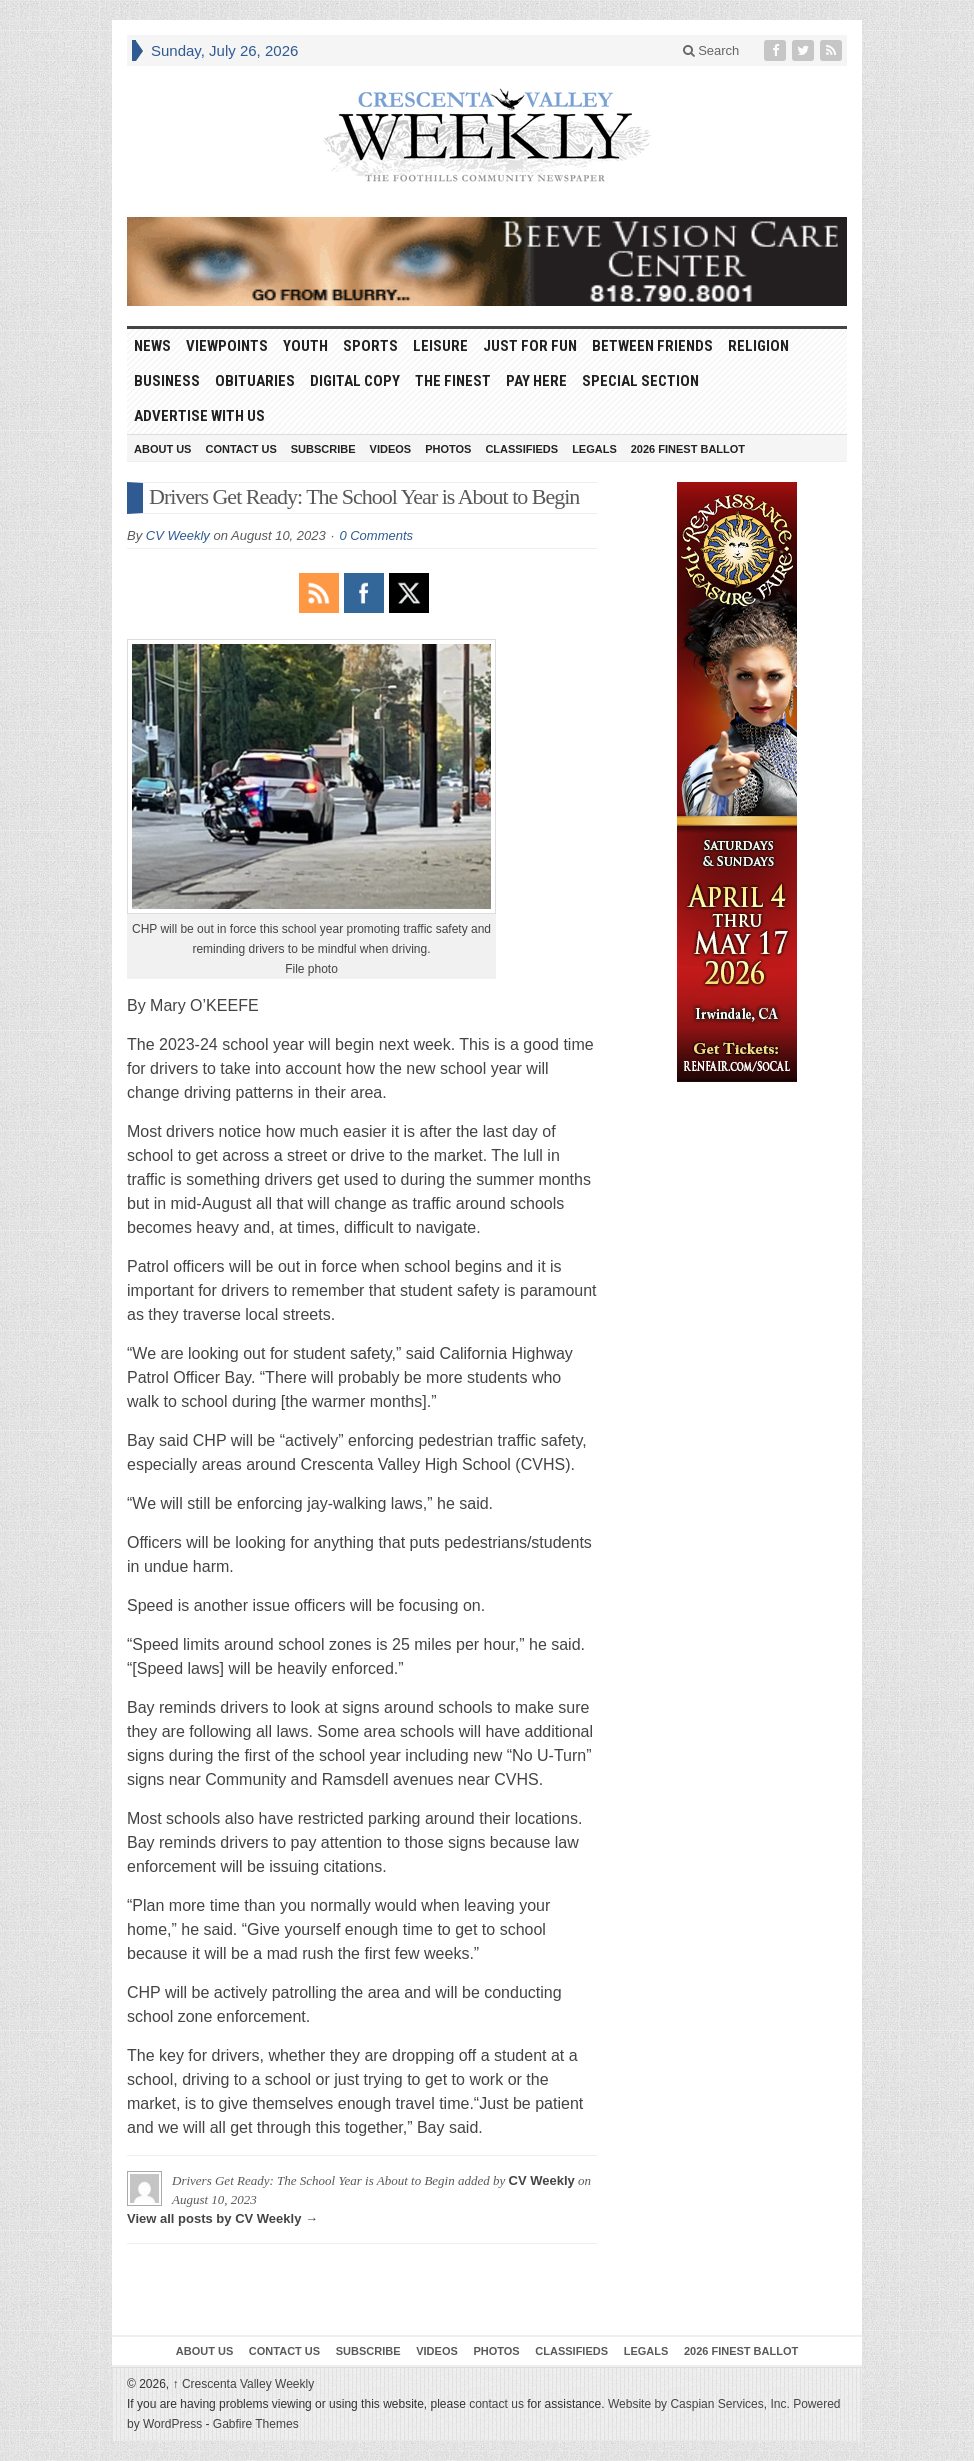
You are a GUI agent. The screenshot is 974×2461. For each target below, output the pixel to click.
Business (167, 381)
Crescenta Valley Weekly (244, 2384)
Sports (370, 346)
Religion (758, 346)
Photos (448, 449)
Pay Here (536, 381)
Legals (594, 449)
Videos (391, 449)
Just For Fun (530, 346)
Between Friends (652, 346)
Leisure (440, 346)
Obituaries (255, 381)
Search (711, 50)
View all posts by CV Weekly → (222, 2218)
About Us (162, 449)
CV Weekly (178, 535)
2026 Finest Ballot (688, 449)
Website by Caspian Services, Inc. (699, 2404)
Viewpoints (227, 346)
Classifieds (521, 449)
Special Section (640, 381)
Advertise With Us (199, 416)
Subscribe (323, 449)
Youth (305, 346)
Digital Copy (355, 381)
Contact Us (240, 449)
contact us (496, 2404)
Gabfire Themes (256, 2424)
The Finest (453, 381)
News (152, 346)
